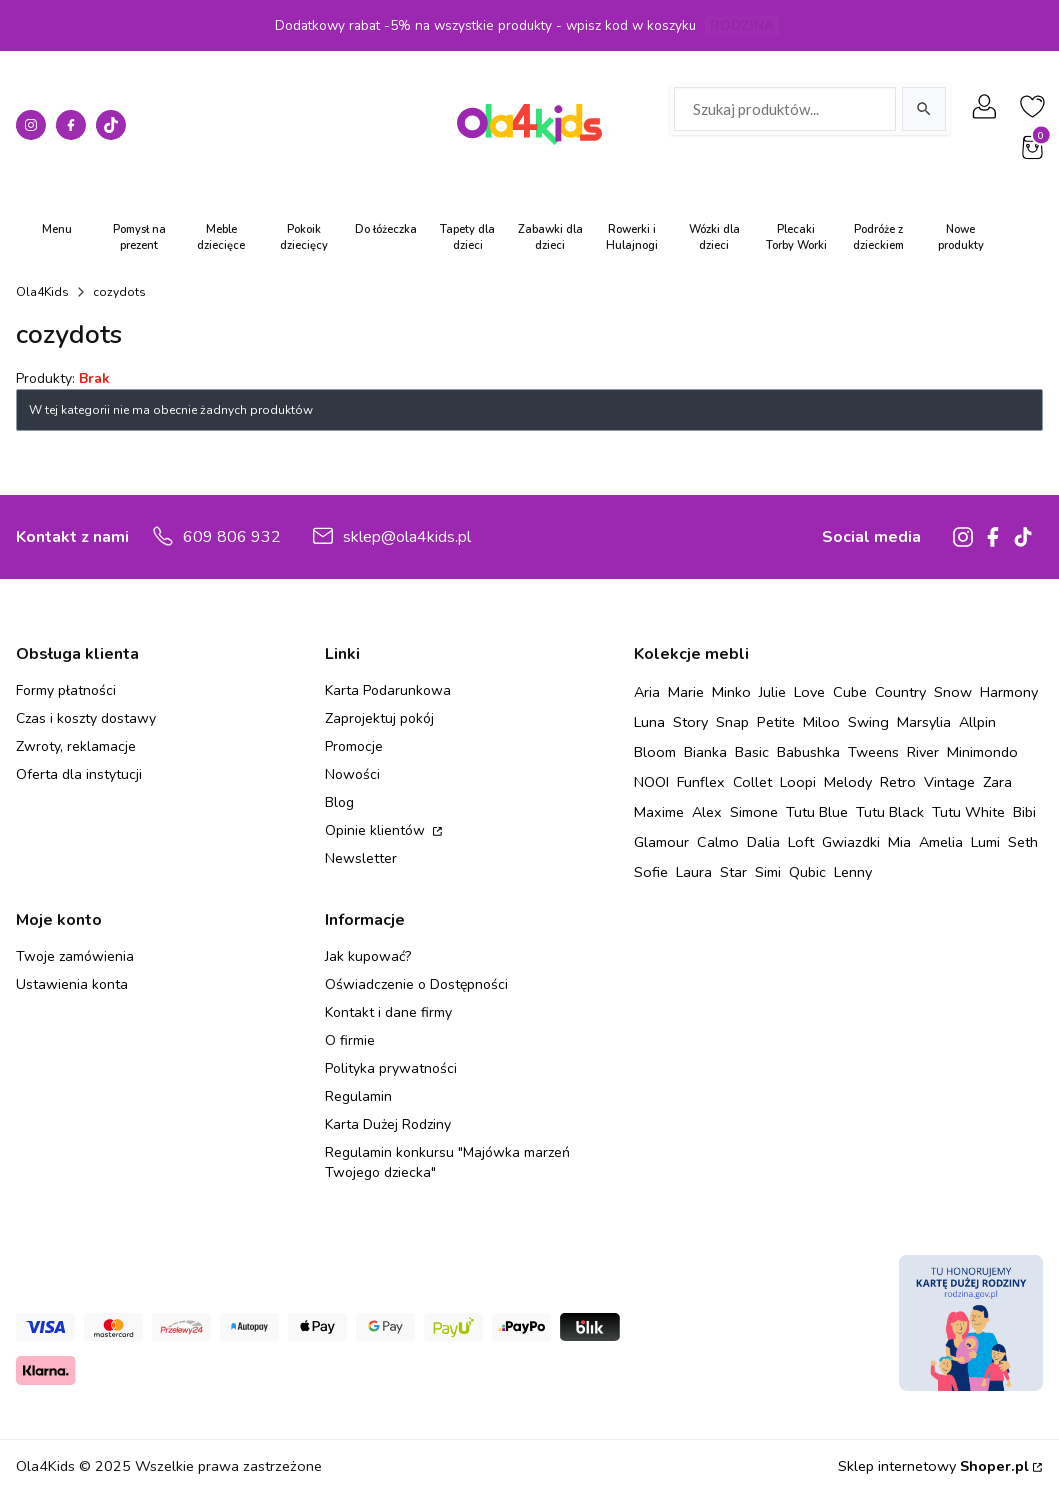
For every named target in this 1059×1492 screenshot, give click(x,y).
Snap (732, 722)
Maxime (659, 812)
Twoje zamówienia (75, 956)
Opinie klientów (377, 830)
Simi (768, 872)
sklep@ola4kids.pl (407, 537)
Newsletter (361, 858)
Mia (899, 842)
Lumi (985, 842)
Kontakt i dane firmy (388, 1012)
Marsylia (924, 722)
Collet (752, 782)
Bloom (655, 752)
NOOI (651, 782)
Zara (997, 782)
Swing (868, 722)
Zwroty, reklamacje (76, 746)
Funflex (701, 782)
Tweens (873, 752)
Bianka (705, 752)
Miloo (821, 722)
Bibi (1024, 812)
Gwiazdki (851, 842)
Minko (731, 692)
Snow (953, 692)
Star (733, 872)
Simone (754, 812)
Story (690, 722)
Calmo (718, 842)
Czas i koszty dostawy (86, 718)
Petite (776, 722)
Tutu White (968, 812)
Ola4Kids (42, 292)
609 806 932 (232, 537)
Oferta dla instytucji (79, 774)
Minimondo (982, 752)
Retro (898, 782)
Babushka (808, 752)
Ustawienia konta (72, 984)
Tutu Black (890, 812)
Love (809, 692)
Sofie (651, 872)
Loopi (798, 782)
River (923, 752)
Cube (850, 692)
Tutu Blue (817, 812)
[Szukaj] (924, 109)
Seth (1023, 842)
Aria (647, 692)
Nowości (352, 774)
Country (900, 692)
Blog (339, 802)
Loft (801, 842)
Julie (772, 692)
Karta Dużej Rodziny (388, 1124)
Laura (694, 872)
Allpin (977, 722)
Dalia (763, 842)
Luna (649, 722)
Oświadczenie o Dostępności (416, 984)
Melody (848, 782)
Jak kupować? (368, 956)
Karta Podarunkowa (388, 690)
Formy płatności (66, 690)
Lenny (853, 872)
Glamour (661, 842)
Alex (707, 812)
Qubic (807, 872)
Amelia (941, 842)
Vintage (949, 782)
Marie (686, 692)
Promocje (354, 746)
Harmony (1009, 692)
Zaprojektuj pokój (379, 718)
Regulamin (358, 1096)
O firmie (350, 1040)
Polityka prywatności (391, 1068)
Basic (752, 752)
